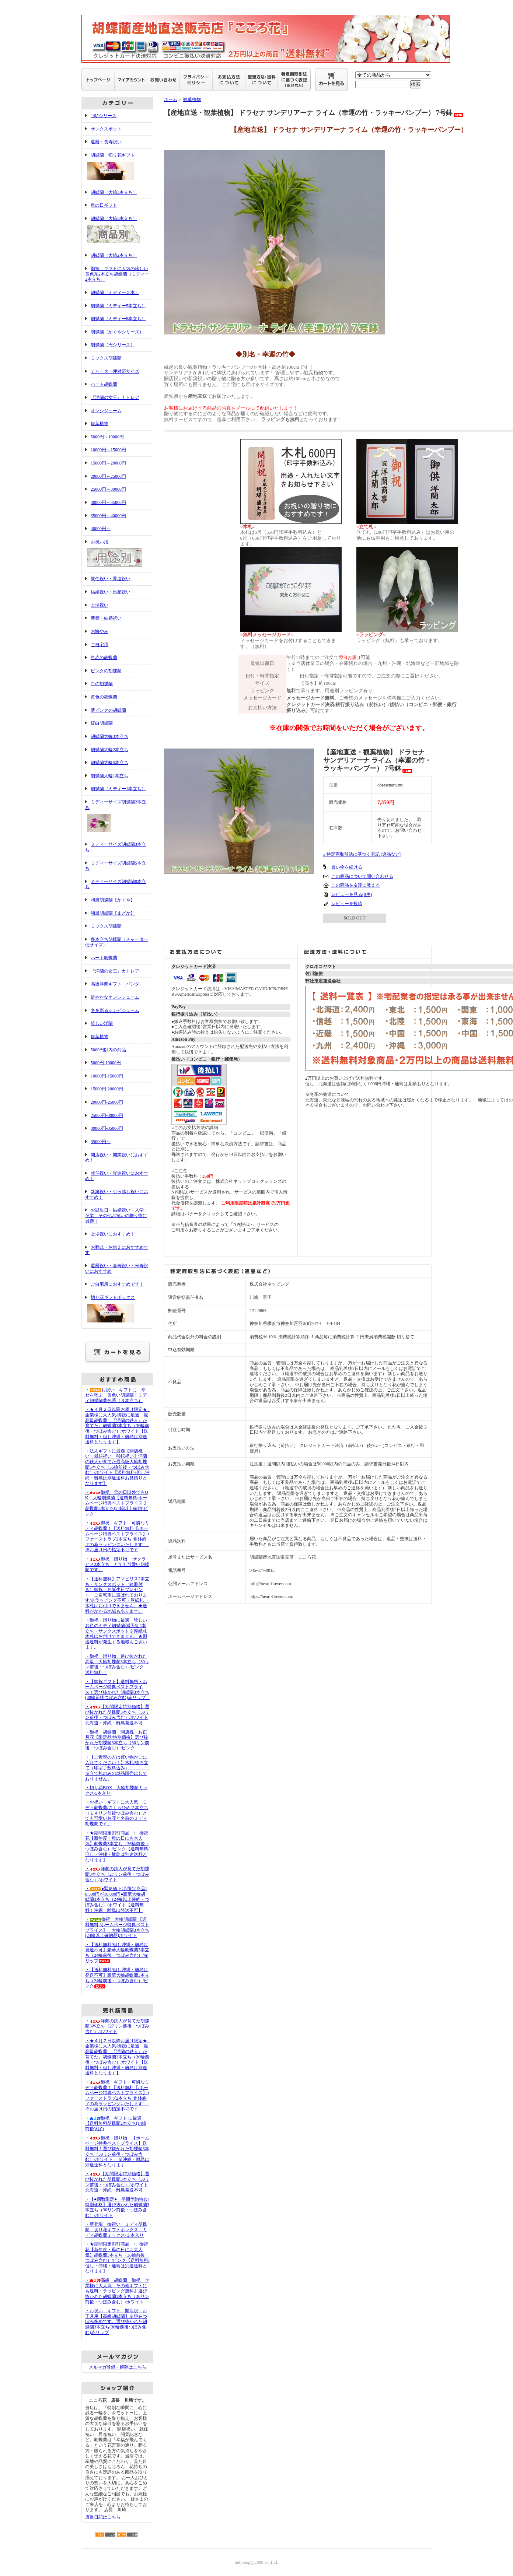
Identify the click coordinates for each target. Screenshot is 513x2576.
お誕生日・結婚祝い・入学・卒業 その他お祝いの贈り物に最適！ (116, 1215)
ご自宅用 (99, 644)
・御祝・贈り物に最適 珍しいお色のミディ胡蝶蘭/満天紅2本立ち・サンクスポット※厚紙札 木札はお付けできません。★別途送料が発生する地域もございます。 (116, 1634)
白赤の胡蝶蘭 (104, 657)
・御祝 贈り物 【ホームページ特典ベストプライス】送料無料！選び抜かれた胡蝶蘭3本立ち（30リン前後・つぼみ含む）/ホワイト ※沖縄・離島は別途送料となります (117, 2151)
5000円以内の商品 (108, 1049)
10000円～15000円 (108, 449)
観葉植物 (99, 423)
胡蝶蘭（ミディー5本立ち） (118, 305)
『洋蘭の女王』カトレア (115, 397)
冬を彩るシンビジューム (115, 1010)
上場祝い (99, 605)
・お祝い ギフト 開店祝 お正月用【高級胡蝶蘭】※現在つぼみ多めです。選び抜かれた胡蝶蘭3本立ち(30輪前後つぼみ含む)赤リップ (116, 2321)
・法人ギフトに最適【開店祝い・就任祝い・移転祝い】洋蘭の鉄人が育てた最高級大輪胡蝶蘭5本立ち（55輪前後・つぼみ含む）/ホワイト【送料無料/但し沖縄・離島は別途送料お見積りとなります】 (117, 1467)
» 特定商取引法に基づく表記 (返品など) (362, 854)
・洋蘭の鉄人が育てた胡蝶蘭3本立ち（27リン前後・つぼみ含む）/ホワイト (117, 1874)
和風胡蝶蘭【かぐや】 (113, 900)
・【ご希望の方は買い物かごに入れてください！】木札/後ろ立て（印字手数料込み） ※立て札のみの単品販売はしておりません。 (122, 1768)
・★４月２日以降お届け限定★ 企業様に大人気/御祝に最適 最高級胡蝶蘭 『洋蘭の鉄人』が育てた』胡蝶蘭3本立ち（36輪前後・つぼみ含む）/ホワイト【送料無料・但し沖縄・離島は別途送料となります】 (118, 1425)
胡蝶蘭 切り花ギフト (117, 167)
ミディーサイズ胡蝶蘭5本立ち (115, 866)
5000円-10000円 (106, 1062)
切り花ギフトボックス (117, 1309)
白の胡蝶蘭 (102, 683)
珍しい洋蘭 (102, 1023)
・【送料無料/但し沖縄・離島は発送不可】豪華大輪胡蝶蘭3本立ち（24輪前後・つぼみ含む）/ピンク (117, 1977)
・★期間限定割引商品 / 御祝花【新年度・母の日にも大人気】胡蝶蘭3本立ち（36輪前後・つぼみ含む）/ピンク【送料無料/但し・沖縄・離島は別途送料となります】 (117, 1846)
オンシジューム (106, 410)
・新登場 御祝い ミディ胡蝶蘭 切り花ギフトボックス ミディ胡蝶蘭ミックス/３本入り (116, 2229)
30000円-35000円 (107, 1128)
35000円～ (101, 1141)
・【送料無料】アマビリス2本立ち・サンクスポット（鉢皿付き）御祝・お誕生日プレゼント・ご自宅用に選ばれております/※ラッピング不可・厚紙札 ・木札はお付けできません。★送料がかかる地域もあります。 (117, 1595)
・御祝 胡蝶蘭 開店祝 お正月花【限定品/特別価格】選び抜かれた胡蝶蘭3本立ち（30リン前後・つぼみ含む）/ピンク (117, 1740)
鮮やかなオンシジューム (115, 997)
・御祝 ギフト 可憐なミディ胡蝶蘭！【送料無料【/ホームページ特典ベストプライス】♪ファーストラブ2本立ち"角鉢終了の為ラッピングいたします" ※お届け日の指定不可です (117, 1536)
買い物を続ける (346, 867)
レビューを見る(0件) (351, 894)
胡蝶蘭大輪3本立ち (109, 736)
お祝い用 (117, 554)
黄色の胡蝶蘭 (104, 697)
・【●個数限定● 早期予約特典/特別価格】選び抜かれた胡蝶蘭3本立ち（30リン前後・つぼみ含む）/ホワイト (117, 2207)
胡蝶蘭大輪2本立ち (109, 749)
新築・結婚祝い (106, 618)
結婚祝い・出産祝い (110, 592)
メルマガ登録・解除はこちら (117, 2367)
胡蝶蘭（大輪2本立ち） (114, 255)
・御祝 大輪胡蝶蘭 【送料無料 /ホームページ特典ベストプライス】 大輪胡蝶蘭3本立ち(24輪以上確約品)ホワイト (117, 1927)
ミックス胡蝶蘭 (106, 358)
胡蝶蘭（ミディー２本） (115, 292)
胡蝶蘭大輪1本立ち (109, 775)
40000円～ (101, 528)
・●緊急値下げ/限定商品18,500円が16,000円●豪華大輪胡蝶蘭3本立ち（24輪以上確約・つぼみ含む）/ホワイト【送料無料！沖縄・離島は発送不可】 (117, 1899)
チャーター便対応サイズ (115, 371)
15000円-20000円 (107, 1088)
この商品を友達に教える (355, 885)
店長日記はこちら (103, 2517)
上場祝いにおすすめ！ (113, 1234)
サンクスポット (106, 129)
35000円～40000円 (108, 515)
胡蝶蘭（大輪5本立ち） (117, 230)
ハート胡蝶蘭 (104, 384)
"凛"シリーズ (103, 115)
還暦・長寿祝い (106, 141)
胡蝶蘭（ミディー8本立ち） (118, 318)
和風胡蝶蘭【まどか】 (113, 913)
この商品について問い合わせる (362, 876)
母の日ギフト (104, 205)
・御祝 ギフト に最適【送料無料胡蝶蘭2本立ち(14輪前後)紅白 (115, 2123)
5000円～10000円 (107, 436)
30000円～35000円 (108, 502)
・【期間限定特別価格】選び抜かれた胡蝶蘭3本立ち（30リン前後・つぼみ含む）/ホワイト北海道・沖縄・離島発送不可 (117, 1714)
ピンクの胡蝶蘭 (106, 670)
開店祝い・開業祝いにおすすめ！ (116, 1157)
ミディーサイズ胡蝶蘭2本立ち (117, 816)
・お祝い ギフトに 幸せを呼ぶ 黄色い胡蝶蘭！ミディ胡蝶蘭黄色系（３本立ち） (116, 1395)
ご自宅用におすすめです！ (117, 1284)
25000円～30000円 (108, 489)
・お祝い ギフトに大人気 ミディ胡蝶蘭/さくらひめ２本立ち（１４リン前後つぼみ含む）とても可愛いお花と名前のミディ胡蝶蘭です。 (116, 1812)
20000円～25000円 (108, 476)
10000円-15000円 (107, 1076)
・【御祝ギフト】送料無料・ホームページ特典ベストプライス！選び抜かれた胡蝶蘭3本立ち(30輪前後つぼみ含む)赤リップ (117, 1689)
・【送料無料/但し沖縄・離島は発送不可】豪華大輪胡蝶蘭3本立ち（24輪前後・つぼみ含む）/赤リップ (117, 1952)
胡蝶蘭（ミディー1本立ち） (118, 788)
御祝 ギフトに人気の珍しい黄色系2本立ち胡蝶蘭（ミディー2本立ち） (117, 274)
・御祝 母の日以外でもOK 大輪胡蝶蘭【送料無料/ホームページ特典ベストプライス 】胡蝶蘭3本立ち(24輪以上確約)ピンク (116, 1503)
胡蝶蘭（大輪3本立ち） (114, 192)
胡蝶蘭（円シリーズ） (113, 344)
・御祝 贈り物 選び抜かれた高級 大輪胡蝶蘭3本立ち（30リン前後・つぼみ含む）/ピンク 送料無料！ (117, 1664)
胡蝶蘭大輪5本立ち (109, 762)
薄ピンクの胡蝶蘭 (108, 710)
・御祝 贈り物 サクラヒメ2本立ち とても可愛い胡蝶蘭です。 (117, 1564)
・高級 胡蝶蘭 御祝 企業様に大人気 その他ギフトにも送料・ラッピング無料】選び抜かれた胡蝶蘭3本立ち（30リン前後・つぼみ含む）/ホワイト (117, 2291)
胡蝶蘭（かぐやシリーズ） (117, 331)
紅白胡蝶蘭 (102, 723)
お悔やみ (99, 631)
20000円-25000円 (107, 1102)
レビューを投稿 (346, 903)
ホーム (170, 99)
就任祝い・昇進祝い (110, 578)
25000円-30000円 (107, 1115)
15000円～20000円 (108, 463)
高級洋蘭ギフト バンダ (115, 983)
